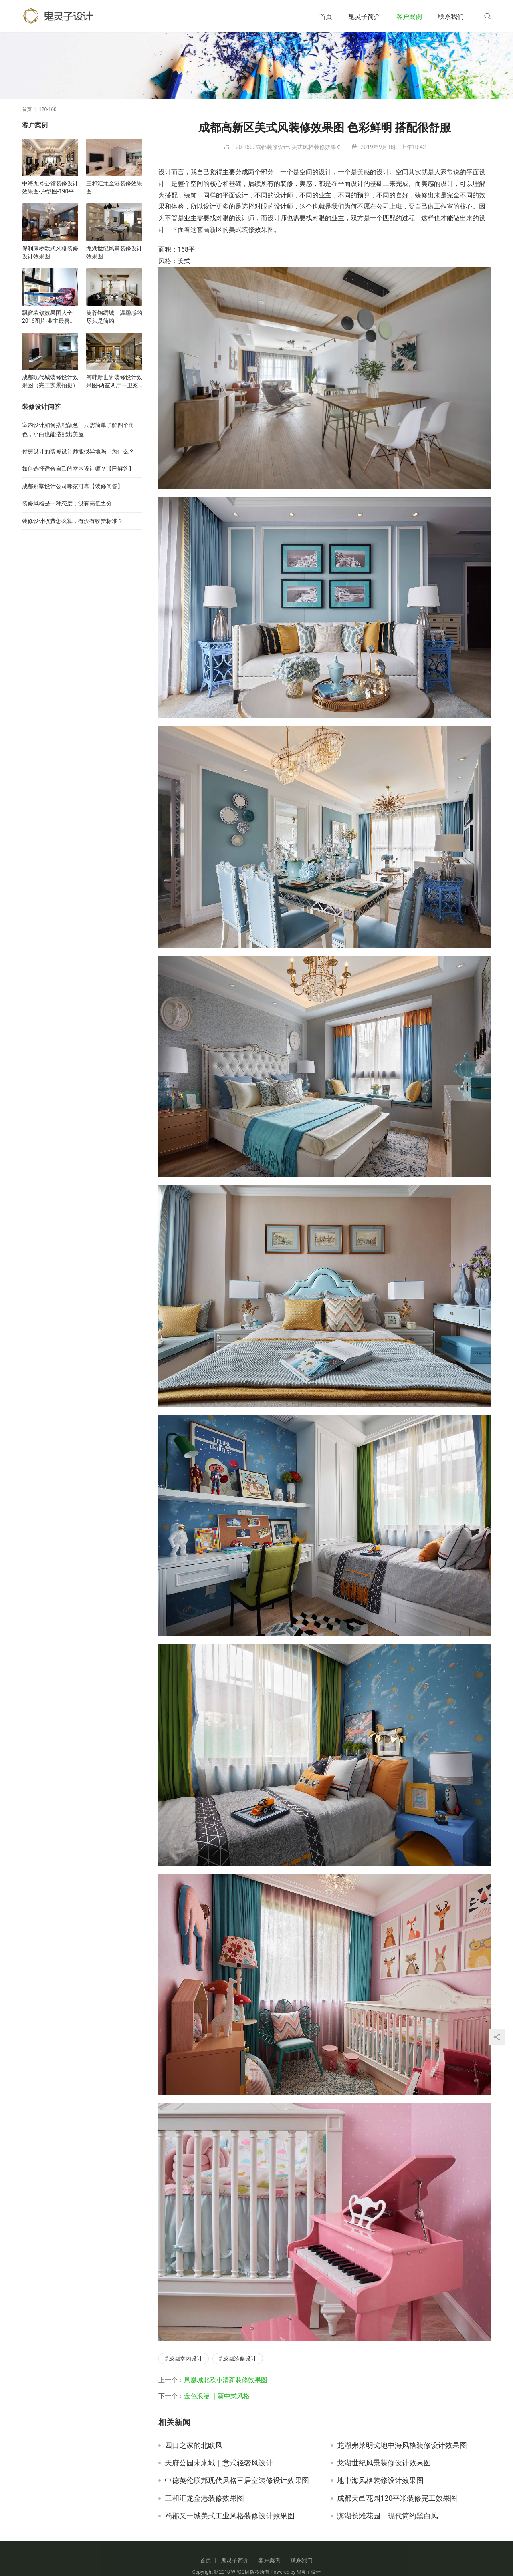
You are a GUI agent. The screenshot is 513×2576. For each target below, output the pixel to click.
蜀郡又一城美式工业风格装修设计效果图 (230, 2516)
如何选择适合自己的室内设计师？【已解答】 (78, 468)
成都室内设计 (185, 2358)
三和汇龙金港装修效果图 (204, 2498)
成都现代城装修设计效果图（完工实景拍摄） (50, 381)
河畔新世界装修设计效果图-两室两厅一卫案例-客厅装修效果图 (114, 381)
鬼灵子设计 (309, 2572)
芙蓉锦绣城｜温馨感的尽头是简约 (114, 317)
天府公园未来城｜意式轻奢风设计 (219, 2463)
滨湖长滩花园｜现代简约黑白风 (387, 2516)
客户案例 (409, 16)
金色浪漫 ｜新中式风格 (217, 2396)
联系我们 (451, 16)
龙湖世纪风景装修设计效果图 (384, 2463)
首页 (325, 16)
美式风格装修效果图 (316, 147)
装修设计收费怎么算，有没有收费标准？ (72, 521)
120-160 (242, 147)
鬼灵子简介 (364, 16)
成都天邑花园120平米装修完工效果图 (397, 2498)
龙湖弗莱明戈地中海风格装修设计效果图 (402, 2445)
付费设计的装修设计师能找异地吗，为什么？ (78, 451)
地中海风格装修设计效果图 (380, 2481)
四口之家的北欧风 (193, 2445)
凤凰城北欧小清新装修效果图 (225, 2380)
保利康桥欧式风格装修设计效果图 (50, 252)
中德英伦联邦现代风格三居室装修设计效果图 (237, 2481)
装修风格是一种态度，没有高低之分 (67, 503)
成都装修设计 (272, 147)
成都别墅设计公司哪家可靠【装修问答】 (72, 486)
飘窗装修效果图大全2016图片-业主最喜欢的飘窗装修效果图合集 (50, 317)
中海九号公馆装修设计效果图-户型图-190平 (50, 187)
